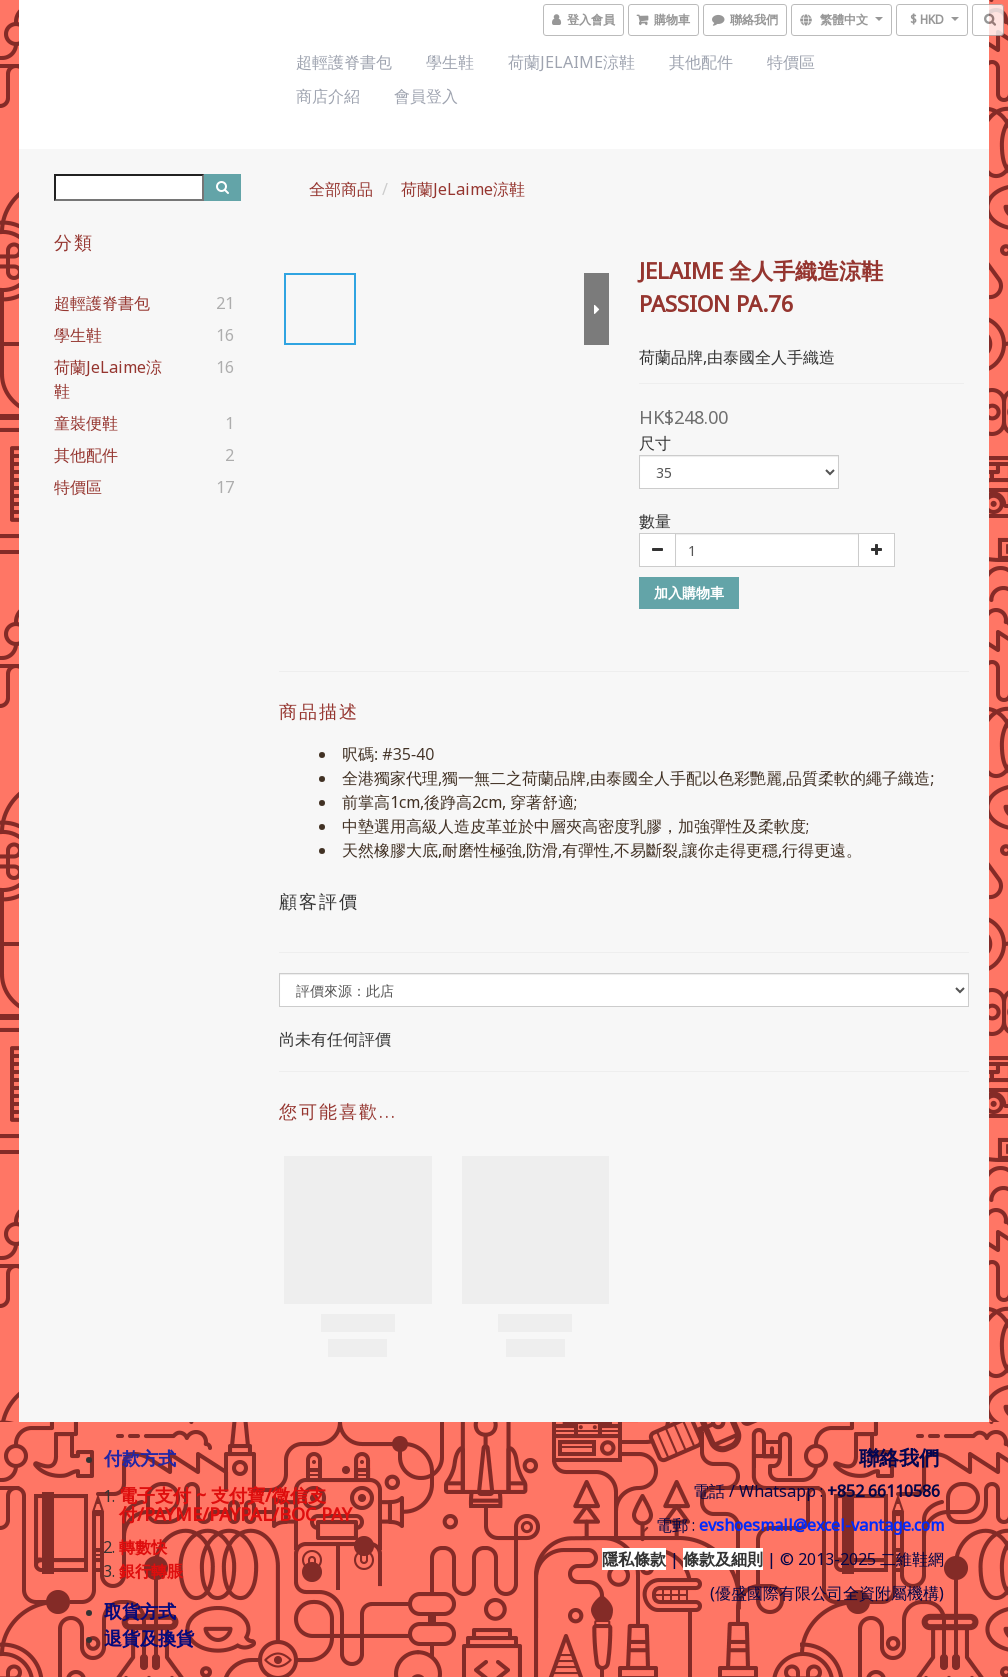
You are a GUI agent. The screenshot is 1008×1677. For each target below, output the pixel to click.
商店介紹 (328, 96)
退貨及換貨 (149, 1638)
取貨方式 (140, 1611)
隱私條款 (634, 1559)
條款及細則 (723, 1559)
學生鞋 (450, 62)
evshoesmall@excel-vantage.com (821, 1525)
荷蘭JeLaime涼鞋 (571, 62)
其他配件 (701, 62)
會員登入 (426, 96)
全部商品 (341, 189)
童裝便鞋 (86, 423)
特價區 (791, 62)
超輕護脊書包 (344, 62)
